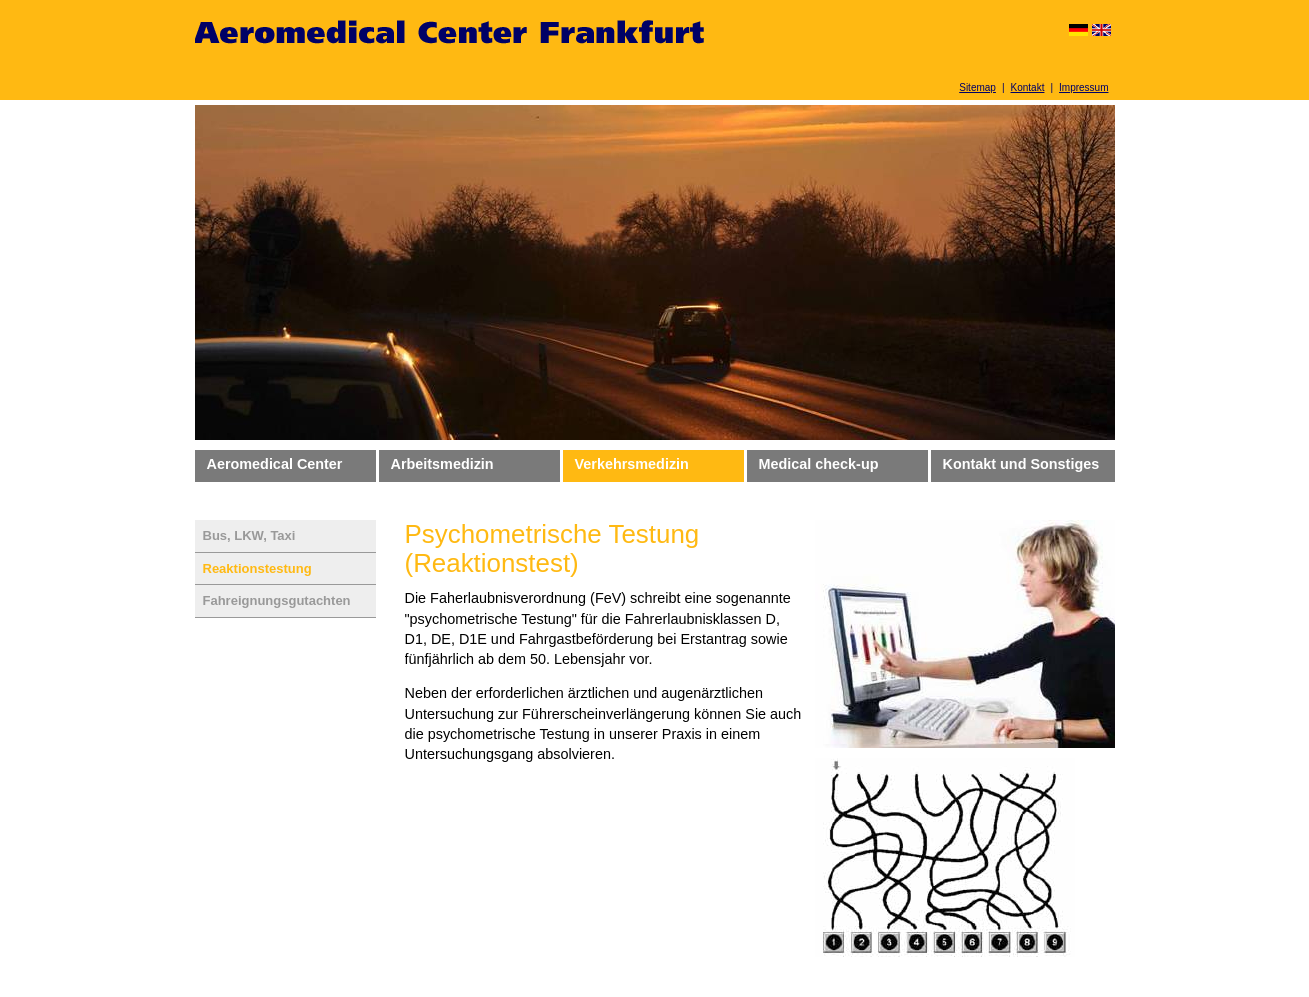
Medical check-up (819, 464)
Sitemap (977, 87)
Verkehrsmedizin (632, 464)
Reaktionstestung (257, 568)
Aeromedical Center (275, 464)
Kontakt (1028, 87)
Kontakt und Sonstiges (1021, 464)
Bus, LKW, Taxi (249, 535)
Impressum (1083, 87)
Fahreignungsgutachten (277, 600)
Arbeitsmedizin (442, 464)
